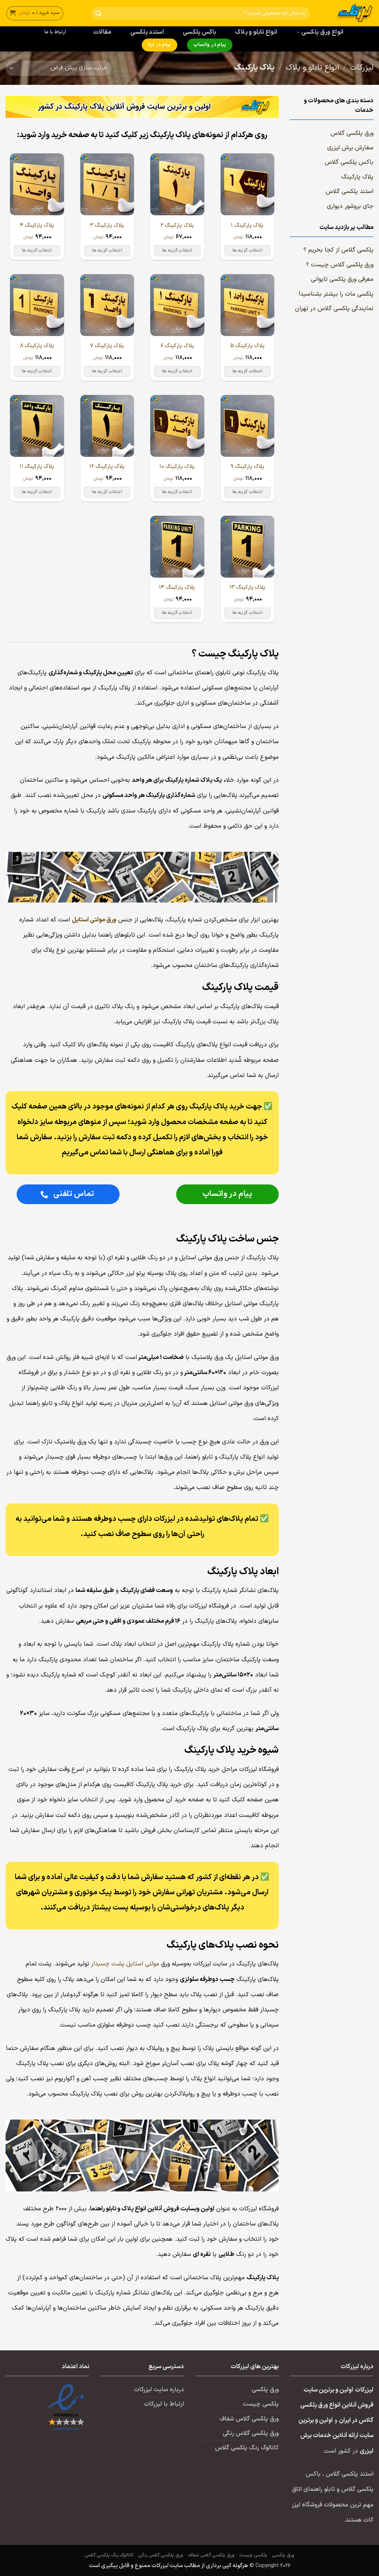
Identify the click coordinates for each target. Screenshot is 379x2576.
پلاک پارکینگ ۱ (247, 225)
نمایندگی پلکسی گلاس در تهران (334, 308)
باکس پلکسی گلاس (349, 162)
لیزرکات (361, 68)
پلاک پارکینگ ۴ (37, 225)
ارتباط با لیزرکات (164, 2404)
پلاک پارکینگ (357, 177)
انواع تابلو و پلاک (256, 32)
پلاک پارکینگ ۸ (37, 345)
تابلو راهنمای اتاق (313, 2489)
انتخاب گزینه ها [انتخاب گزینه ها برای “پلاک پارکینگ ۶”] (177, 371)
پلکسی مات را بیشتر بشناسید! (336, 294)
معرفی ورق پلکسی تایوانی (342, 279)
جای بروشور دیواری (350, 206)
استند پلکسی (147, 32)
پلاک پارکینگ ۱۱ (37, 466)
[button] (34, 13)
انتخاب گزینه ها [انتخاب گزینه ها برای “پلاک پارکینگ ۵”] (247, 371)
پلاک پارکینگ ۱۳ (247, 587)
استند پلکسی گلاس (349, 191)
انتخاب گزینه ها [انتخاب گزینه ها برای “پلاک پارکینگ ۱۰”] (177, 492)
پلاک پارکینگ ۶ (177, 345)
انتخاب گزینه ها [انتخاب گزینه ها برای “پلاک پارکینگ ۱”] (247, 250)
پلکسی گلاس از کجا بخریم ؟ (338, 250)
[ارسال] (98, 13)
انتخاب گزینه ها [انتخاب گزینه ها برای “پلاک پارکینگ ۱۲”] (107, 492)
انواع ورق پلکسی (319, 32)
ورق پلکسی (265, 2389)
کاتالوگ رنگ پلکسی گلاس (247, 2447)
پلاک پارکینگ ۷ (107, 345)
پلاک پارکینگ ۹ (247, 466)
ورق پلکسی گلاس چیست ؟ (339, 264)
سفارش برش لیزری (350, 147)
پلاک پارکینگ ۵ (247, 345)
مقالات (102, 32)
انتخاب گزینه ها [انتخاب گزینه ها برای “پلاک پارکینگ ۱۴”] (177, 612)
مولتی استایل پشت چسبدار (125, 1964)
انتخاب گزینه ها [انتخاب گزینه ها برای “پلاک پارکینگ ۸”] (37, 371)
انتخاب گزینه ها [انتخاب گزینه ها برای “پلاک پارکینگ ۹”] (247, 492)
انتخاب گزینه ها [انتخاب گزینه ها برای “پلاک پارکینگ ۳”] (107, 250)
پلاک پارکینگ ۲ (177, 225)
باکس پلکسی (199, 32)
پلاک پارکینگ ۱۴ (177, 587)
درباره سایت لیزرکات (159, 2389)
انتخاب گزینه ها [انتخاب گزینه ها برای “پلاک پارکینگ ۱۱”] (37, 492)
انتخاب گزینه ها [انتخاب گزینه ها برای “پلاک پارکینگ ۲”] (177, 250)
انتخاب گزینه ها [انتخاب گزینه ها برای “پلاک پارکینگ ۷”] (107, 371)
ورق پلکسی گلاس (352, 133)
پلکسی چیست (261, 2404)
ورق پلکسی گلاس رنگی (251, 2433)
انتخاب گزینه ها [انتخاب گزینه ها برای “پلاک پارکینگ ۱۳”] (247, 612)
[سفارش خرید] (58, 68)
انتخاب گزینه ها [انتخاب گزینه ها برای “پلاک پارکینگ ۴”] (37, 250)
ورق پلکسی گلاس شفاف (249, 2418)
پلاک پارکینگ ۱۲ (107, 466)
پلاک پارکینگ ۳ (107, 225)
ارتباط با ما (55, 32)
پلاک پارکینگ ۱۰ (177, 466)
